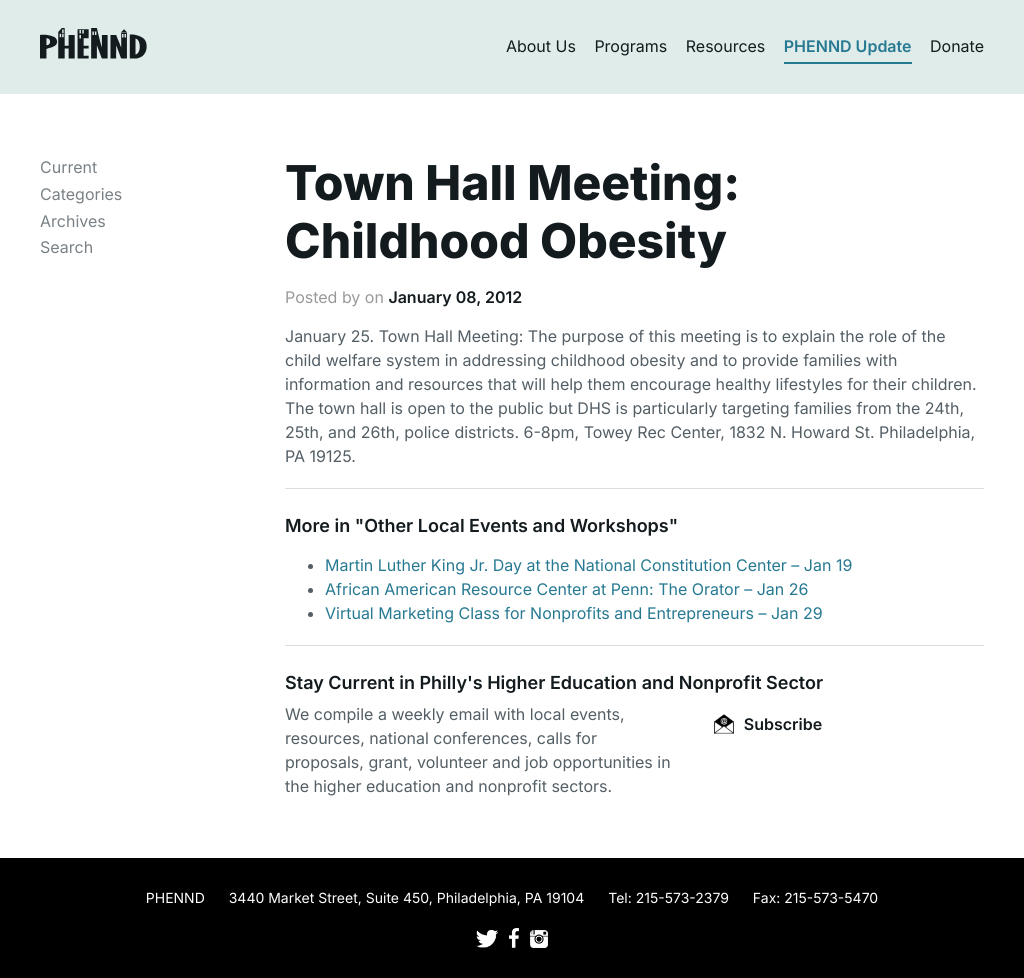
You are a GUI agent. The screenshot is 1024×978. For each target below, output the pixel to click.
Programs (630, 46)
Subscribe (768, 724)
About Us (541, 46)
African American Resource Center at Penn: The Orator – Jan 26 (566, 589)
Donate (957, 46)
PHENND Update (848, 46)
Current (68, 167)
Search (66, 247)
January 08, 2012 (455, 297)
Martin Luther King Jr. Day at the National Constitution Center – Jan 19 (588, 565)
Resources (726, 46)
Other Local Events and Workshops (516, 526)
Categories (81, 194)
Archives (73, 221)
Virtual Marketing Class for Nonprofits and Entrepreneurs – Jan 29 (574, 613)
